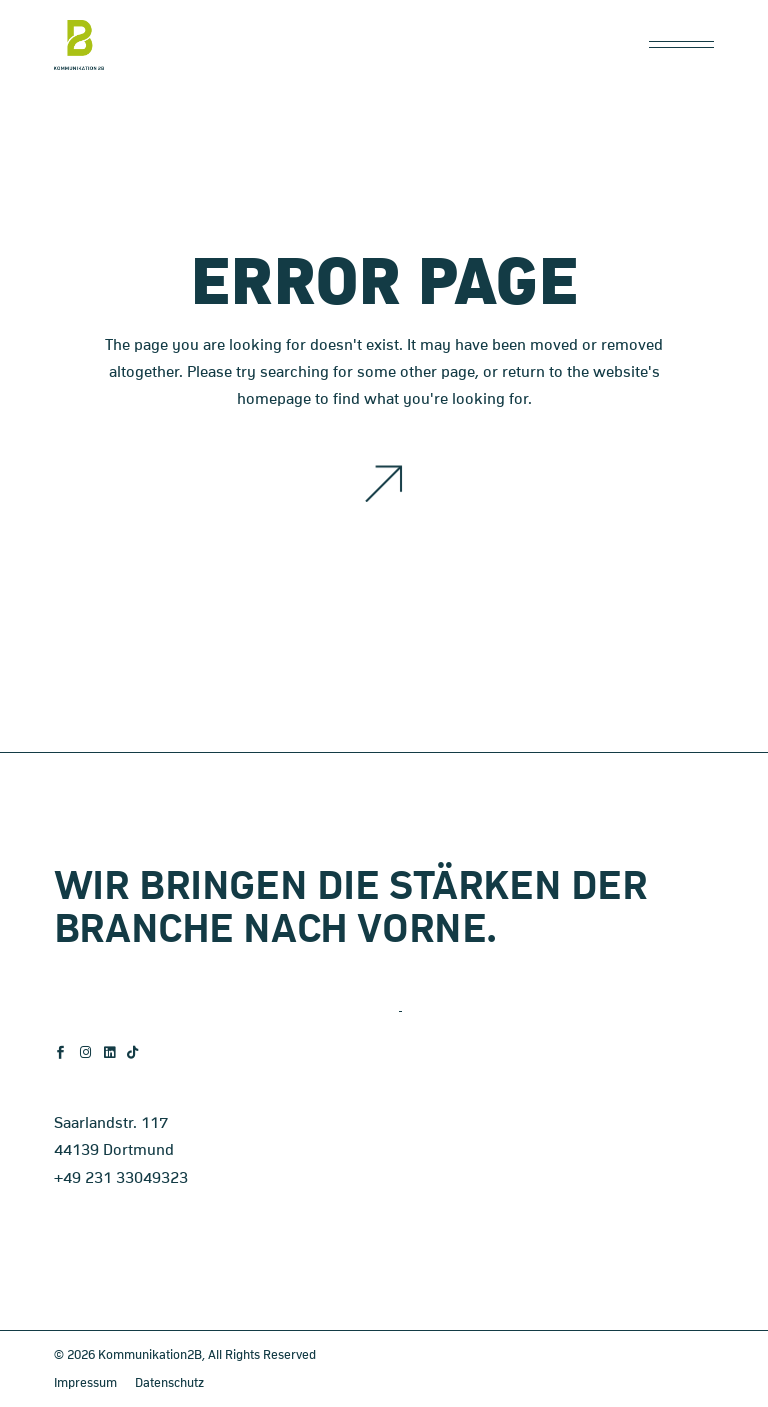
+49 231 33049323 (121, 1178)
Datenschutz (169, 1383)
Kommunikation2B (150, 1355)
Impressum (85, 1383)
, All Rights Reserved (259, 1355)
